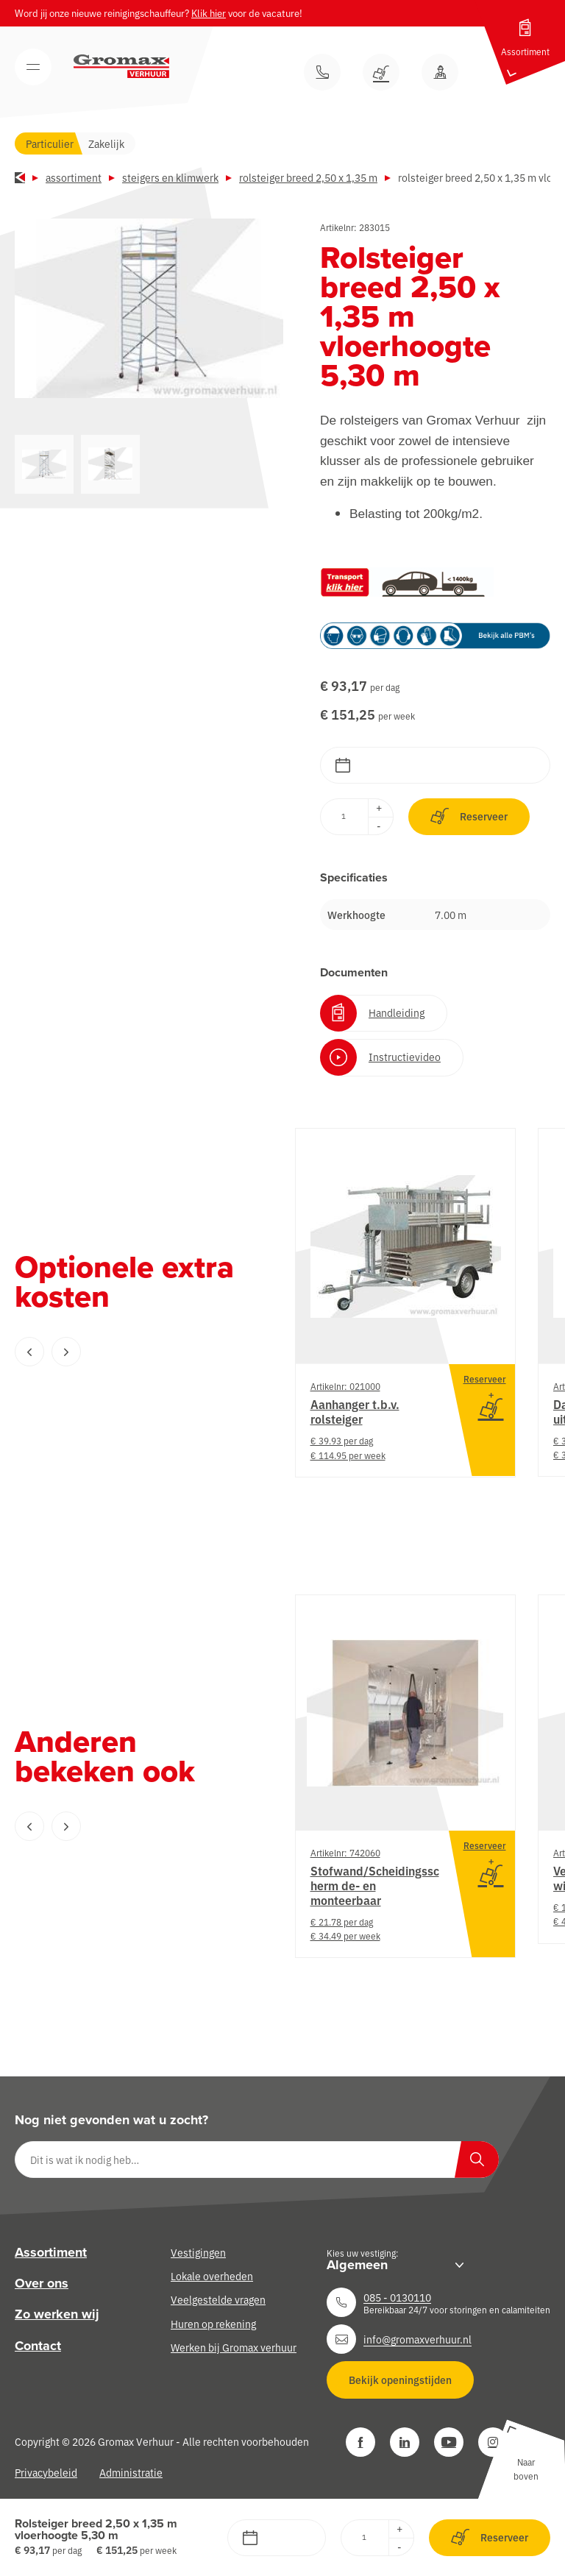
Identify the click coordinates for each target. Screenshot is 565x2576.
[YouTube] (448, 2442)
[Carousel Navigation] (125, 1351)
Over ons (41, 2283)
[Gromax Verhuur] (121, 66)
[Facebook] (360, 2442)
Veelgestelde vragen (218, 2299)
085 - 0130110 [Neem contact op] (397, 2297)
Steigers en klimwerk (170, 177)
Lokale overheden (212, 2275)
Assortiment (74, 177)
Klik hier (208, 13)
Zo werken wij (57, 2314)
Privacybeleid (46, 2472)
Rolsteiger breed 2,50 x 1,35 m (308, 177)
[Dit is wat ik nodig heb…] (257, 2159)
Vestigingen (198, 2252)
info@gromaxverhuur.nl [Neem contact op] (417, 2339)
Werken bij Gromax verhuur (233, 2347)
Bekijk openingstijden (400, 2379)
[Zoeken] (477, 2159)
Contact (38, 2345)
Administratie (131, 2472)
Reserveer (469, 816)
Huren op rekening (213, 2323)
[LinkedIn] (404, 2442)
